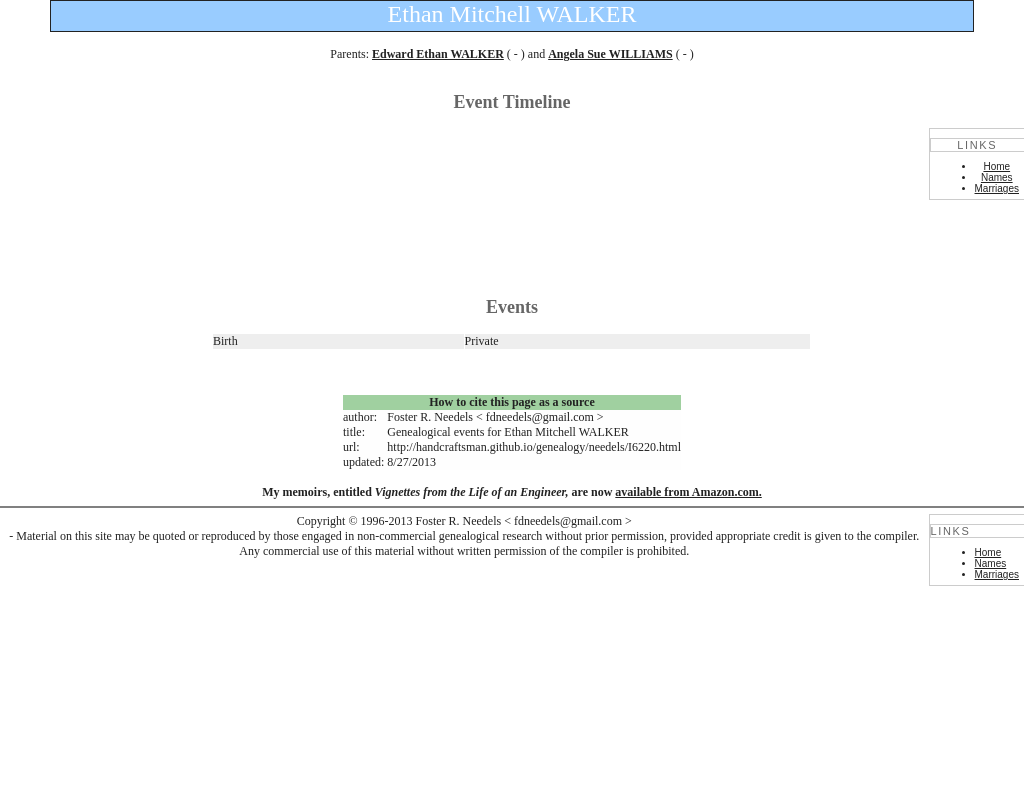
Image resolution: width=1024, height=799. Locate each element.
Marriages (997, 188)
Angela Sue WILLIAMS (610, 54)
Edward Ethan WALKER (438, 54)
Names (997, 177)
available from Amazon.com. (688, 492)
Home (996, 166)
